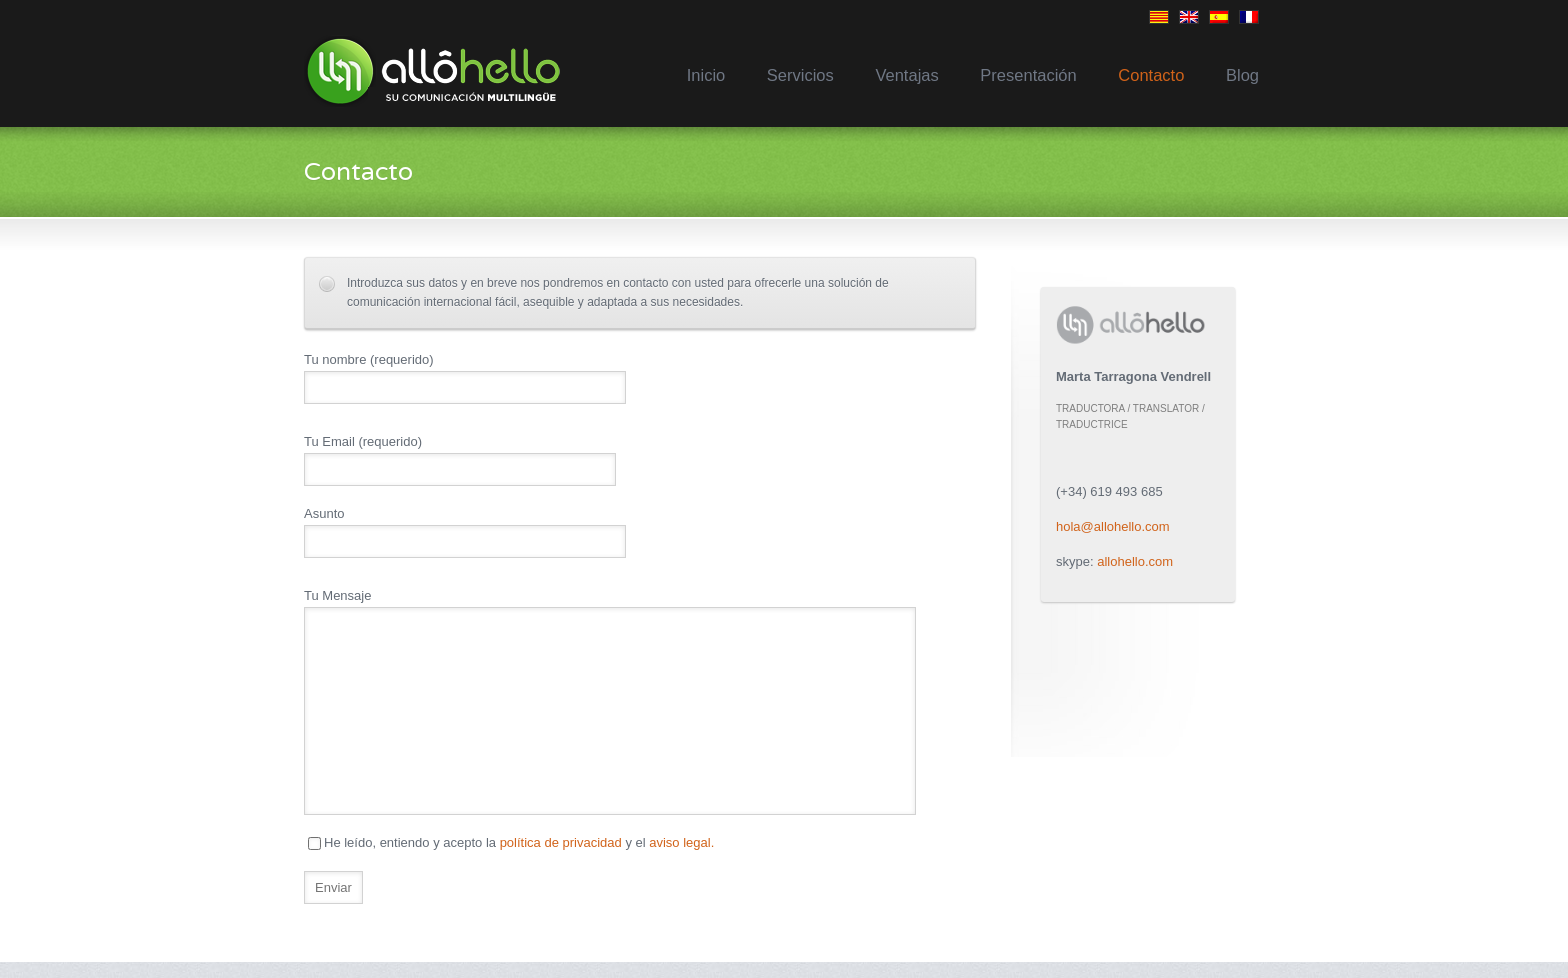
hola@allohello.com (1113, 526)
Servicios (800, 75)
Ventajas (906, 75)
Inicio (706, 75)
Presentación (1028, 75)
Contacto (1151, 75)
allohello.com (1135, 561)
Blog (1242, 75)
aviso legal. (681, 842)
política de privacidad (561, 842)
